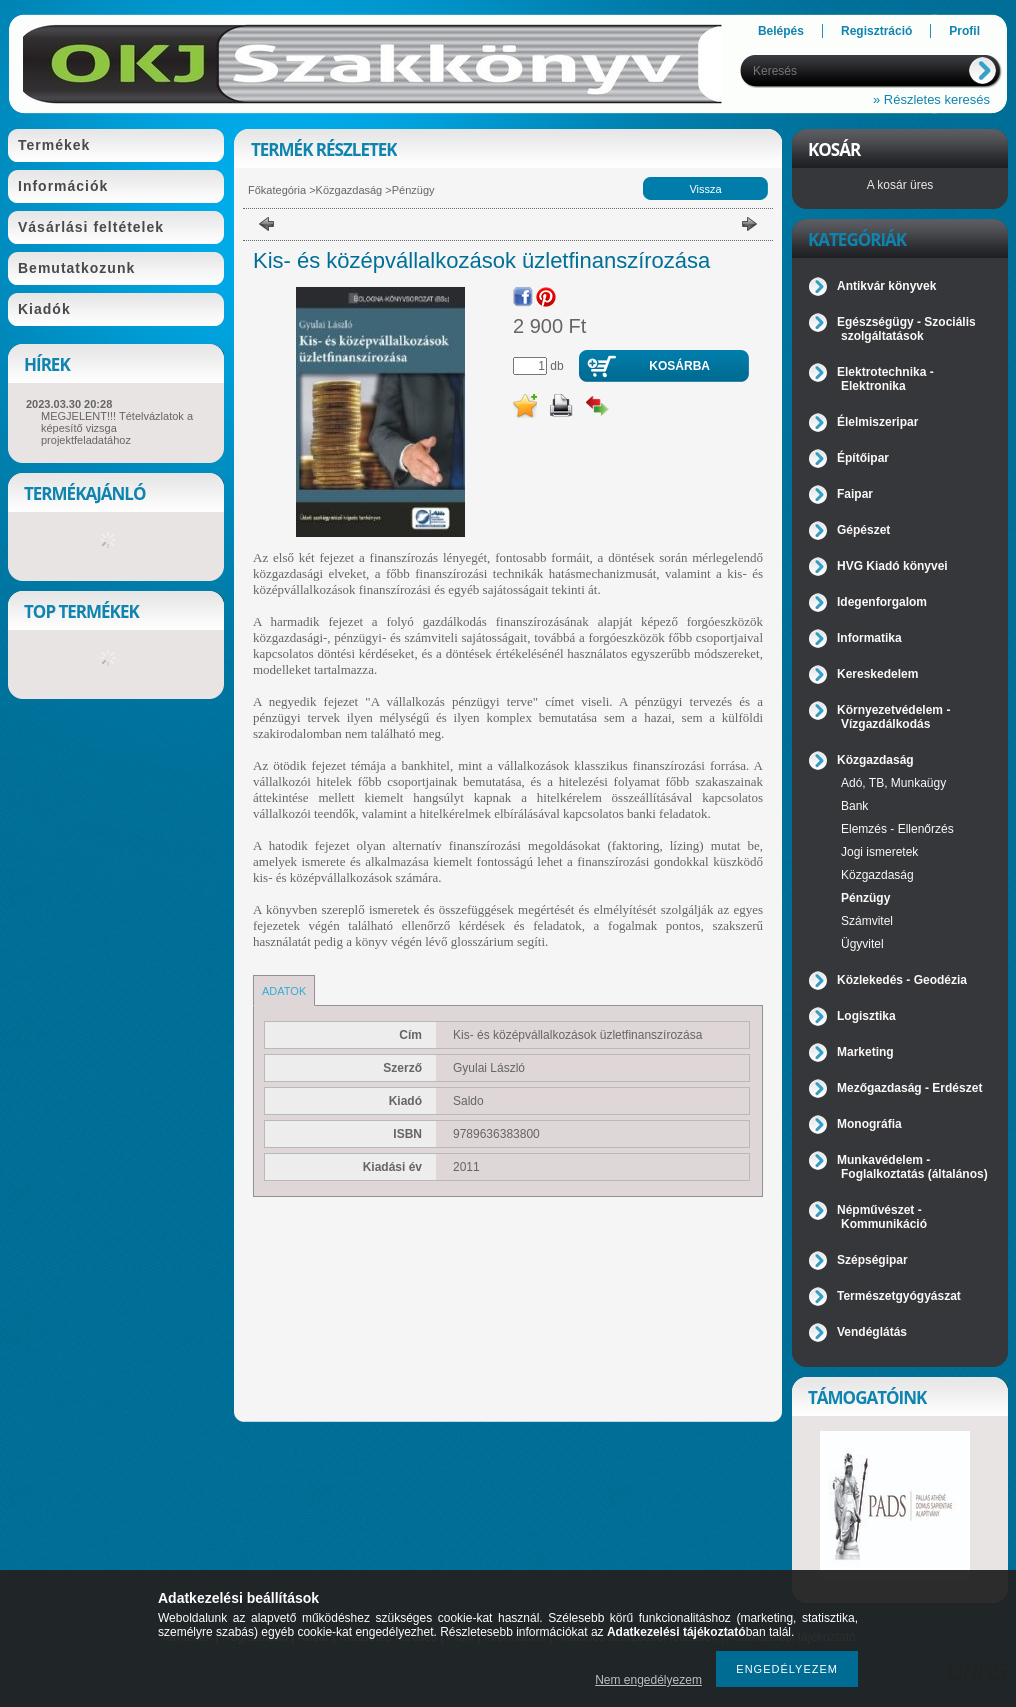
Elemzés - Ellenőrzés (897, 829)
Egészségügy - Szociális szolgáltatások (906, 329)
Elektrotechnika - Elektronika (885, 379)
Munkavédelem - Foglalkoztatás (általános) (912, 1167)
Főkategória (277, 190)
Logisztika (866, 1016)
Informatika (869, 638)
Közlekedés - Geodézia (902, 980)
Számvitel (867, 921)
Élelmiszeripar (877, 422)
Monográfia (869, 1124)
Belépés (781, 31)
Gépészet (863, 530)
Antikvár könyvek (886, 286)
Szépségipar (872, 1260)
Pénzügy (413, 190)
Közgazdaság (349, 190)
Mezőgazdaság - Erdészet (909, 1088)
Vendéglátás (872, 1332)
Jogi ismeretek (879, 852)
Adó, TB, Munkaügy (893, 783)
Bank (854, 806)
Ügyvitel (862, 944)
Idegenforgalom (882, 602)
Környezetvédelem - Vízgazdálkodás (893, 717)
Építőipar (863, 458)
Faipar (855, 494)
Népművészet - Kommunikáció (882, 1217)
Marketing (865, 1052)
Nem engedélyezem (648, 1680)
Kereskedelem (877, 674)
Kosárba (679, 366)
